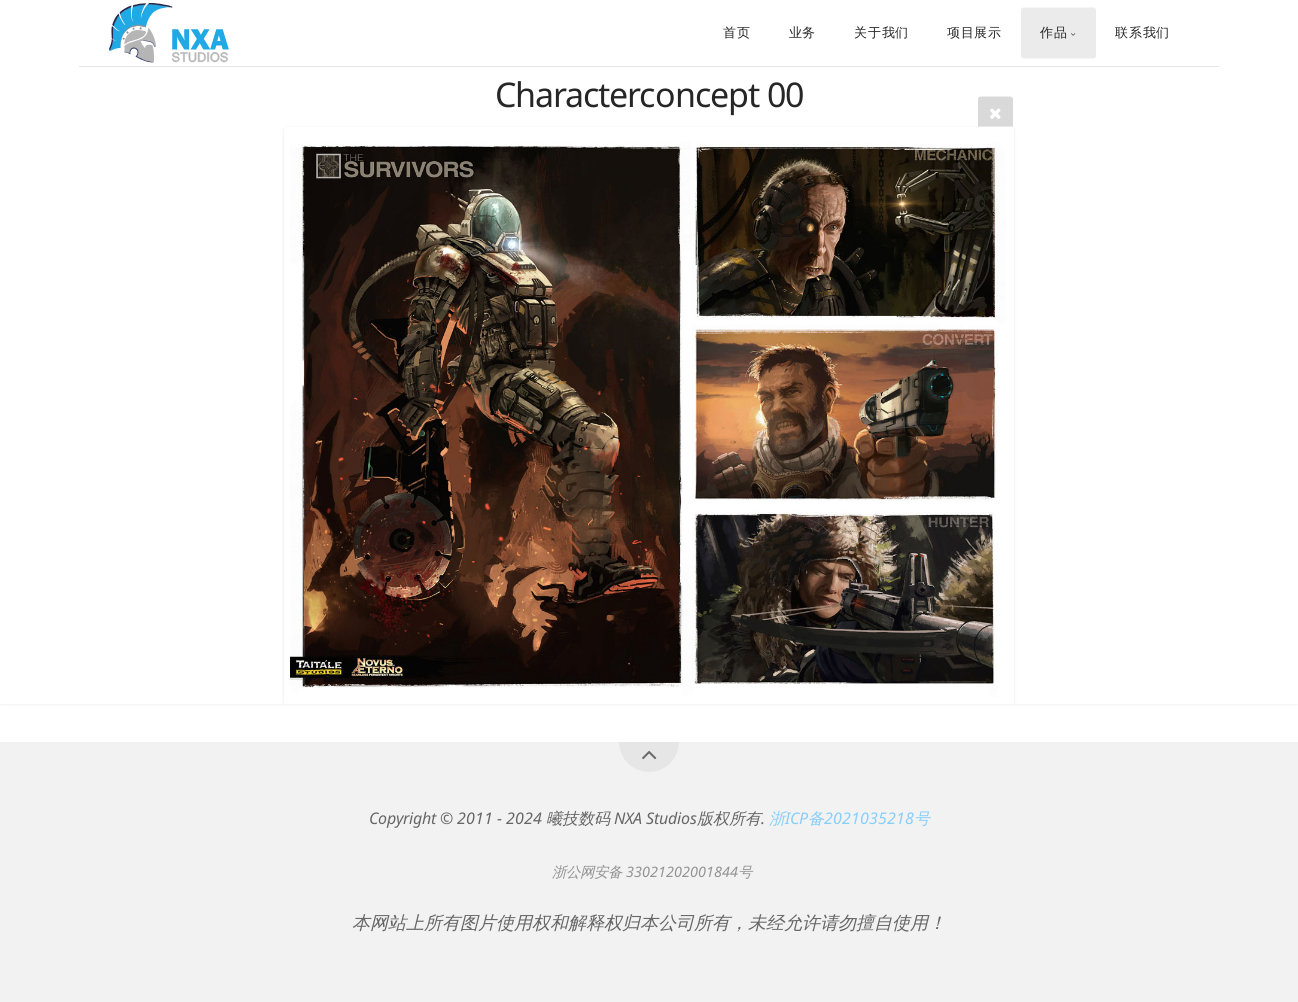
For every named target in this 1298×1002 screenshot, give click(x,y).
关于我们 (881, 33)
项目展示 (974, 33)
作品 (1053, 33)
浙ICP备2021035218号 (849, 818)
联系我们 (1142, 33)
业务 (802, 33)
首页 (736, 33)
